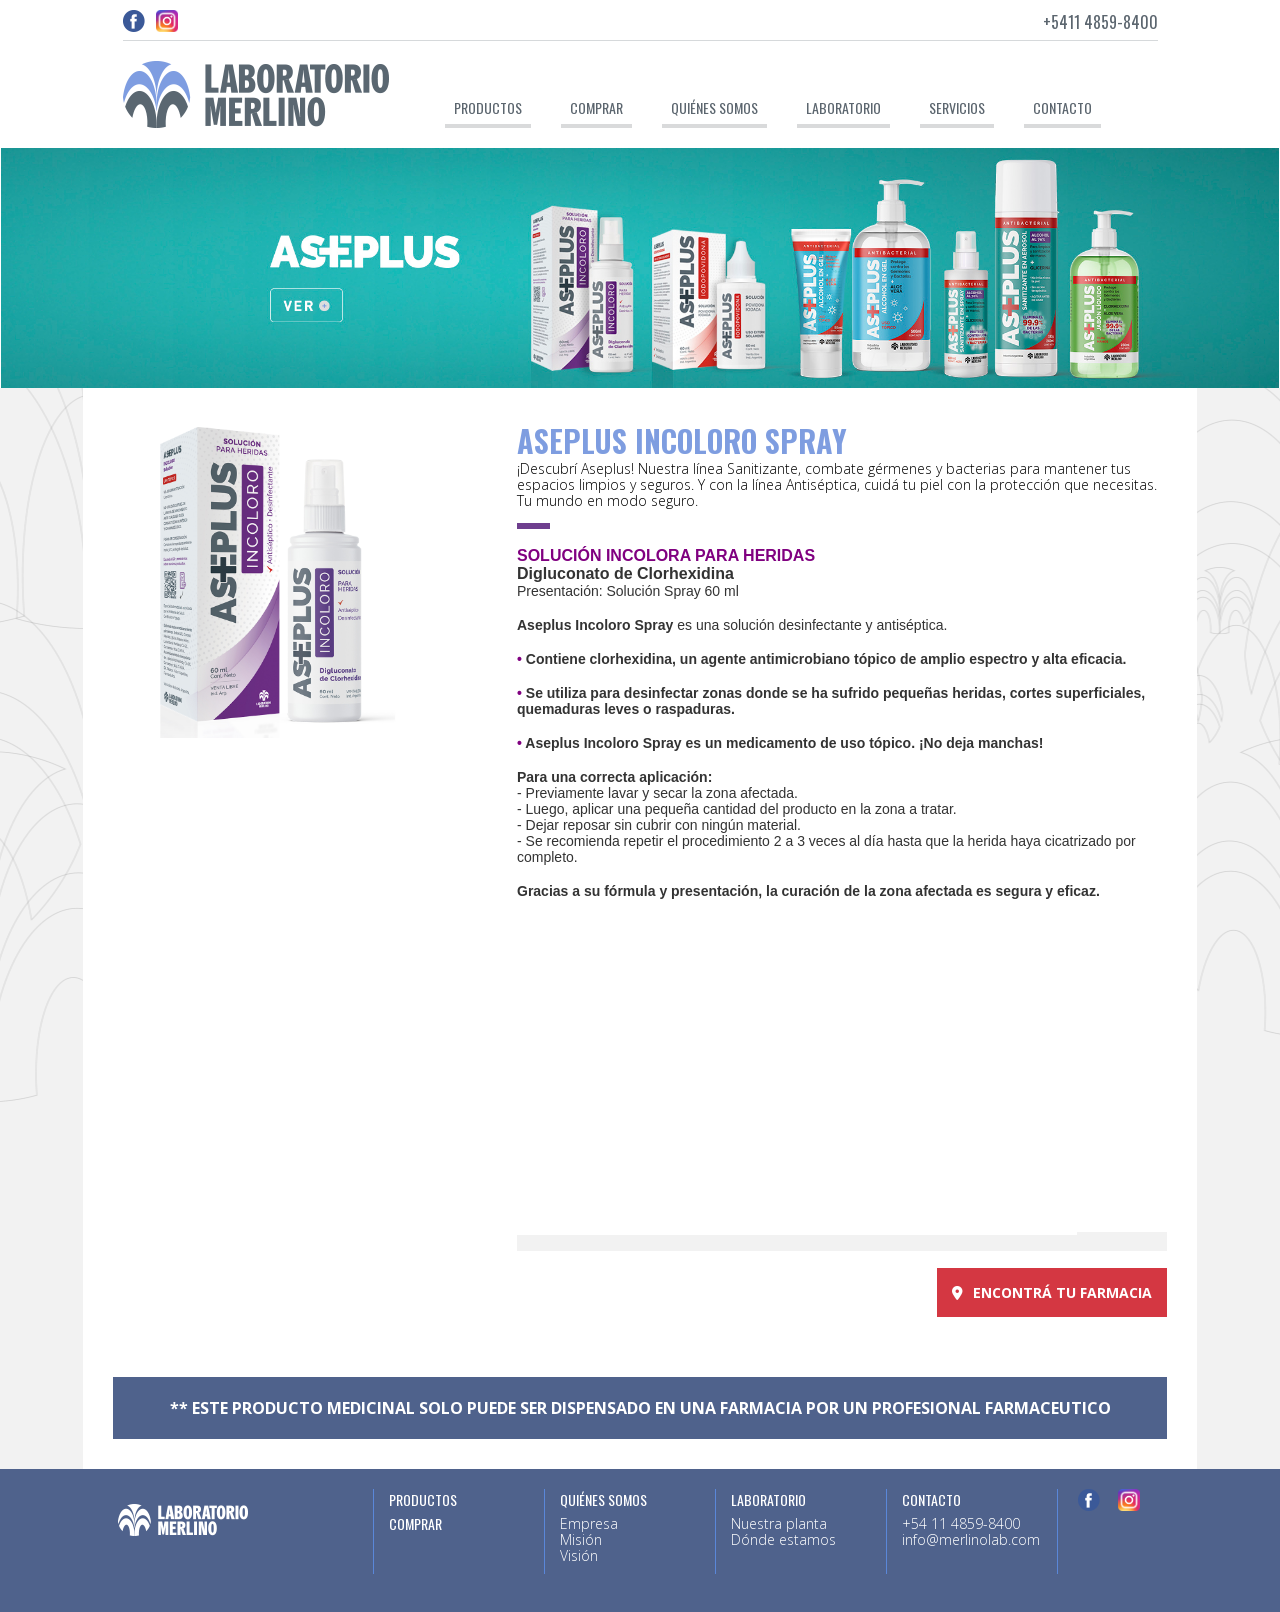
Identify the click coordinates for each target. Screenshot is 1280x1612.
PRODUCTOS (488, 107)
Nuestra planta (779, 1523)
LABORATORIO (843, 107)
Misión (581, 1539)
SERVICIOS (957, 107)
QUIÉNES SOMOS (714, 107)
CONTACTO (1062, 107)
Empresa (589, 1523)
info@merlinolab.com (971, 1539)
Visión (579, 1555)
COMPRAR (415, 1524)
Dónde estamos (783, 1539)
